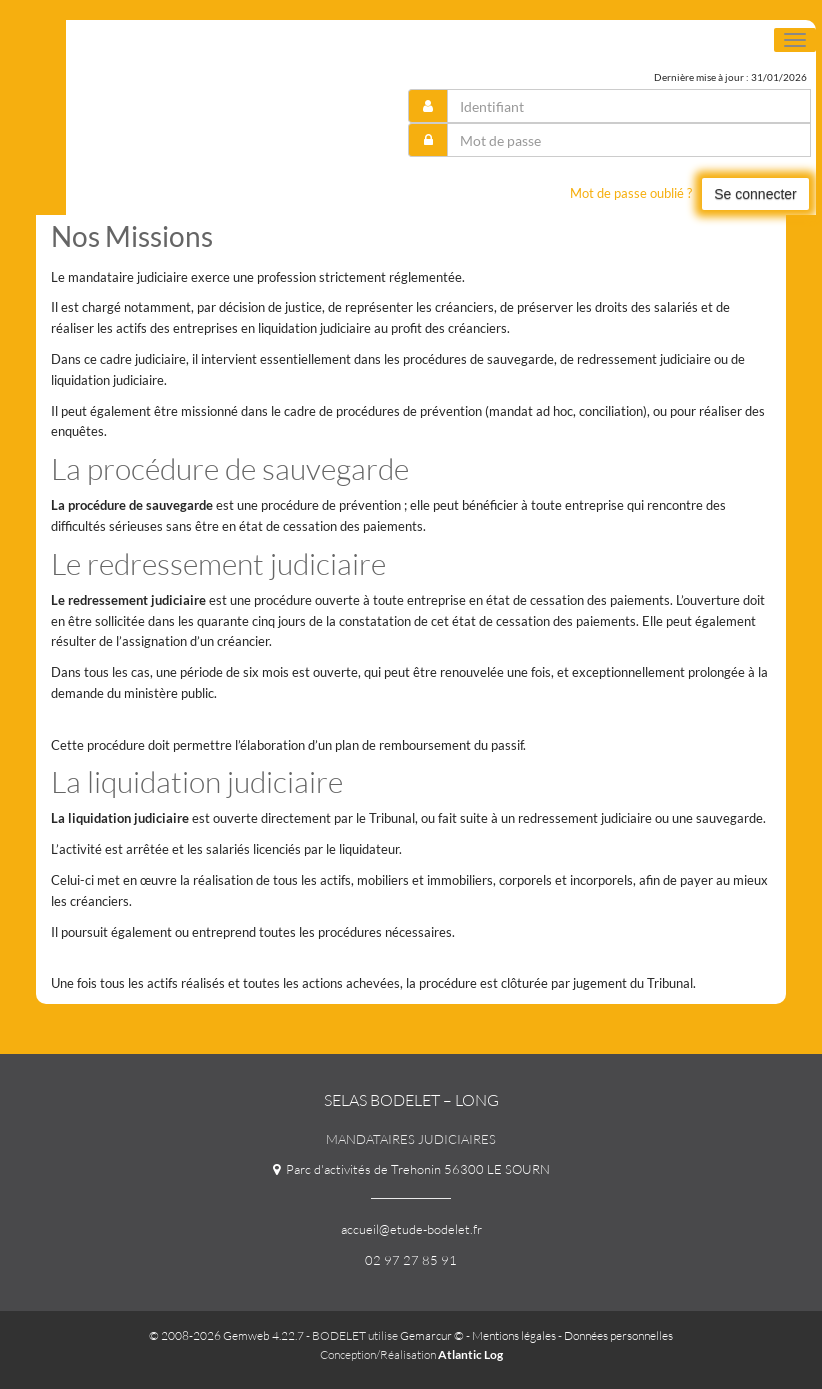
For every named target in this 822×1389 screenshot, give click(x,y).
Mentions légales (514, 1335)
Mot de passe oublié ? (631, 193)
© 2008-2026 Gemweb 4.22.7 (226, 1335)
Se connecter (755, 194)
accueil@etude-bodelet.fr (411, 1229)
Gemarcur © (432, 1335)
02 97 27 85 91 (411, 1260)
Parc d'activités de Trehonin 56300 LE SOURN (411, 1169)
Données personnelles (618, 1335)
